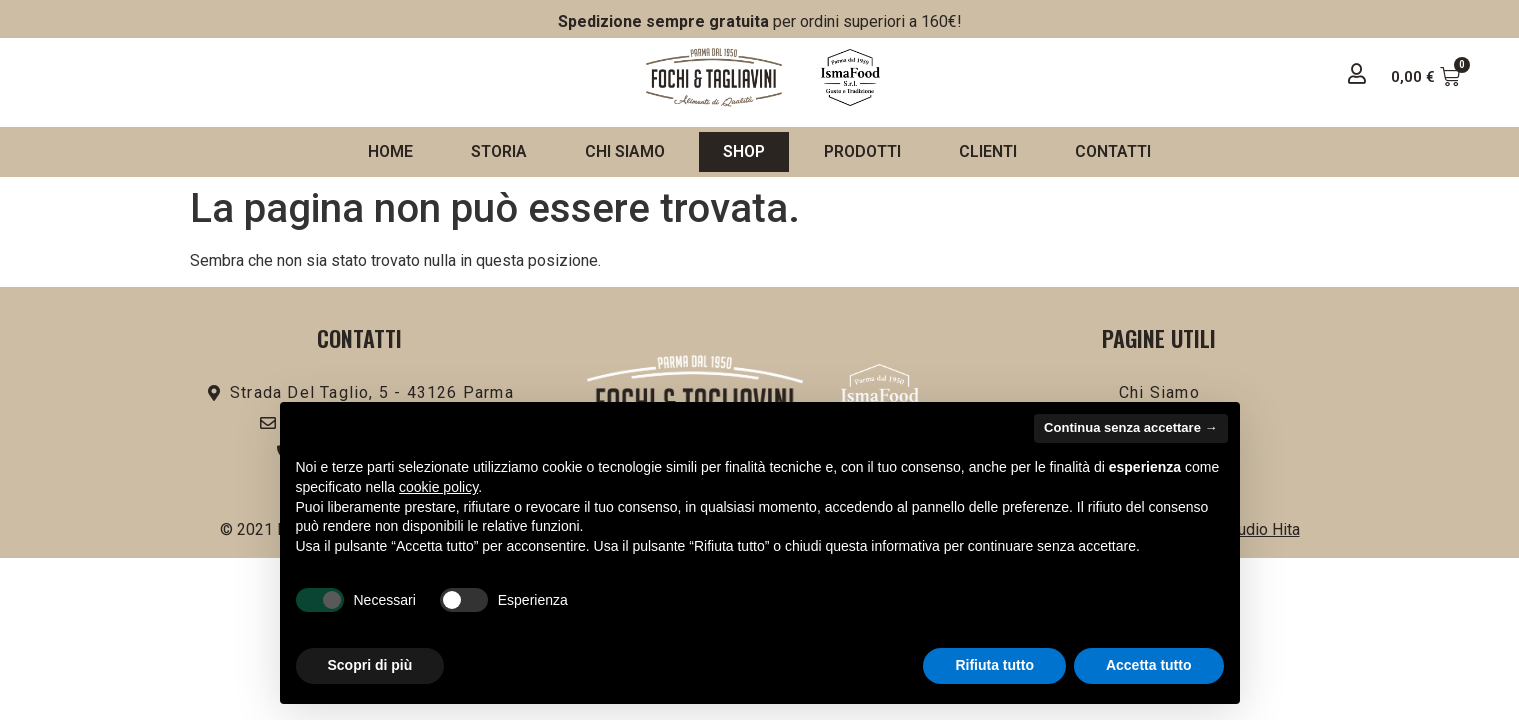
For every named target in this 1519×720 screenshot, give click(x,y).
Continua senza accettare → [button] (1130, 427)
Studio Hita (1261, 529)
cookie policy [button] (438, 487)
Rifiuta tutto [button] (994, 665)
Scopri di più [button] (370, 665)
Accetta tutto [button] (1149, 665)
